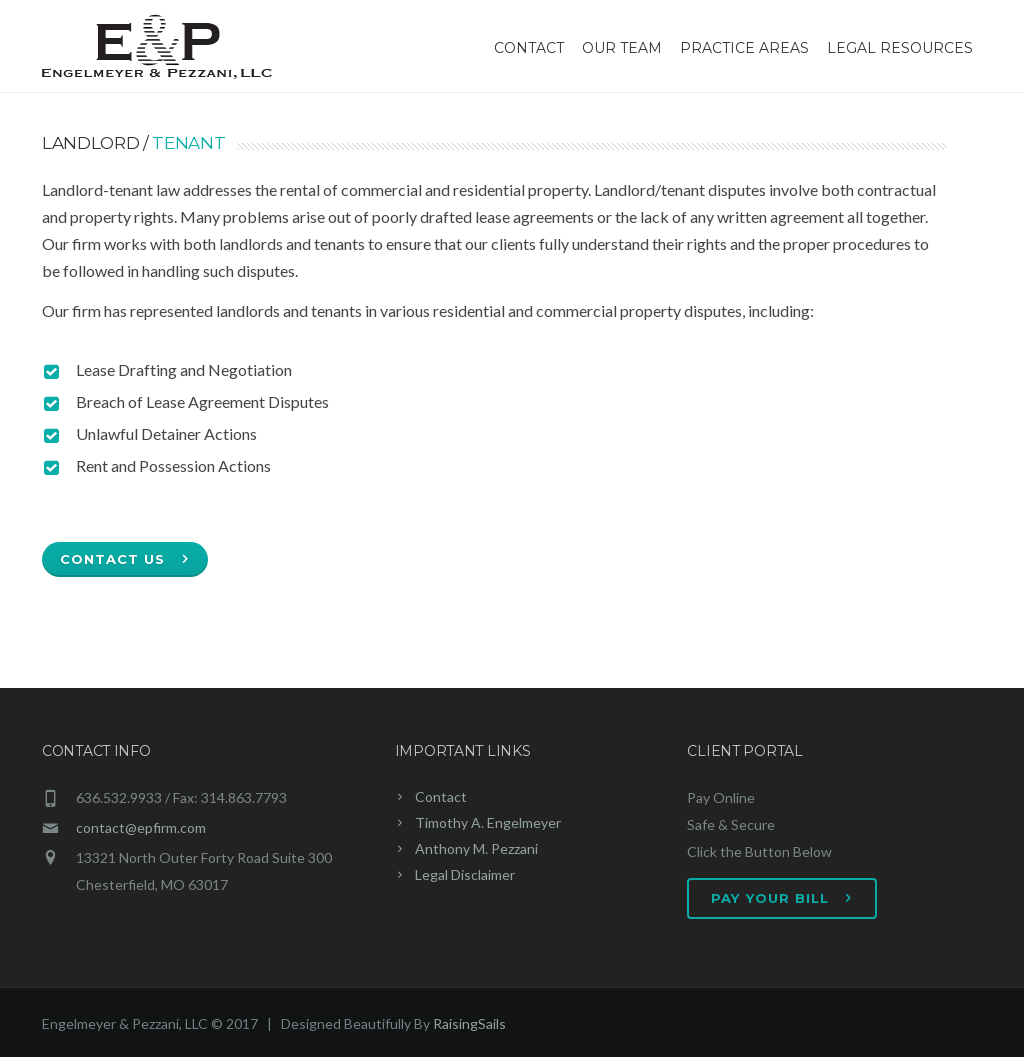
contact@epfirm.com (141, 827)
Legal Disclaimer (465, 874)
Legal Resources (900, 48)
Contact (529, 48)
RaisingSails (469, 1023)
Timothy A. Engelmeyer (488, 822)
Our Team (622, 48)
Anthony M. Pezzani (476, 848)
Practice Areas (744, 48)
